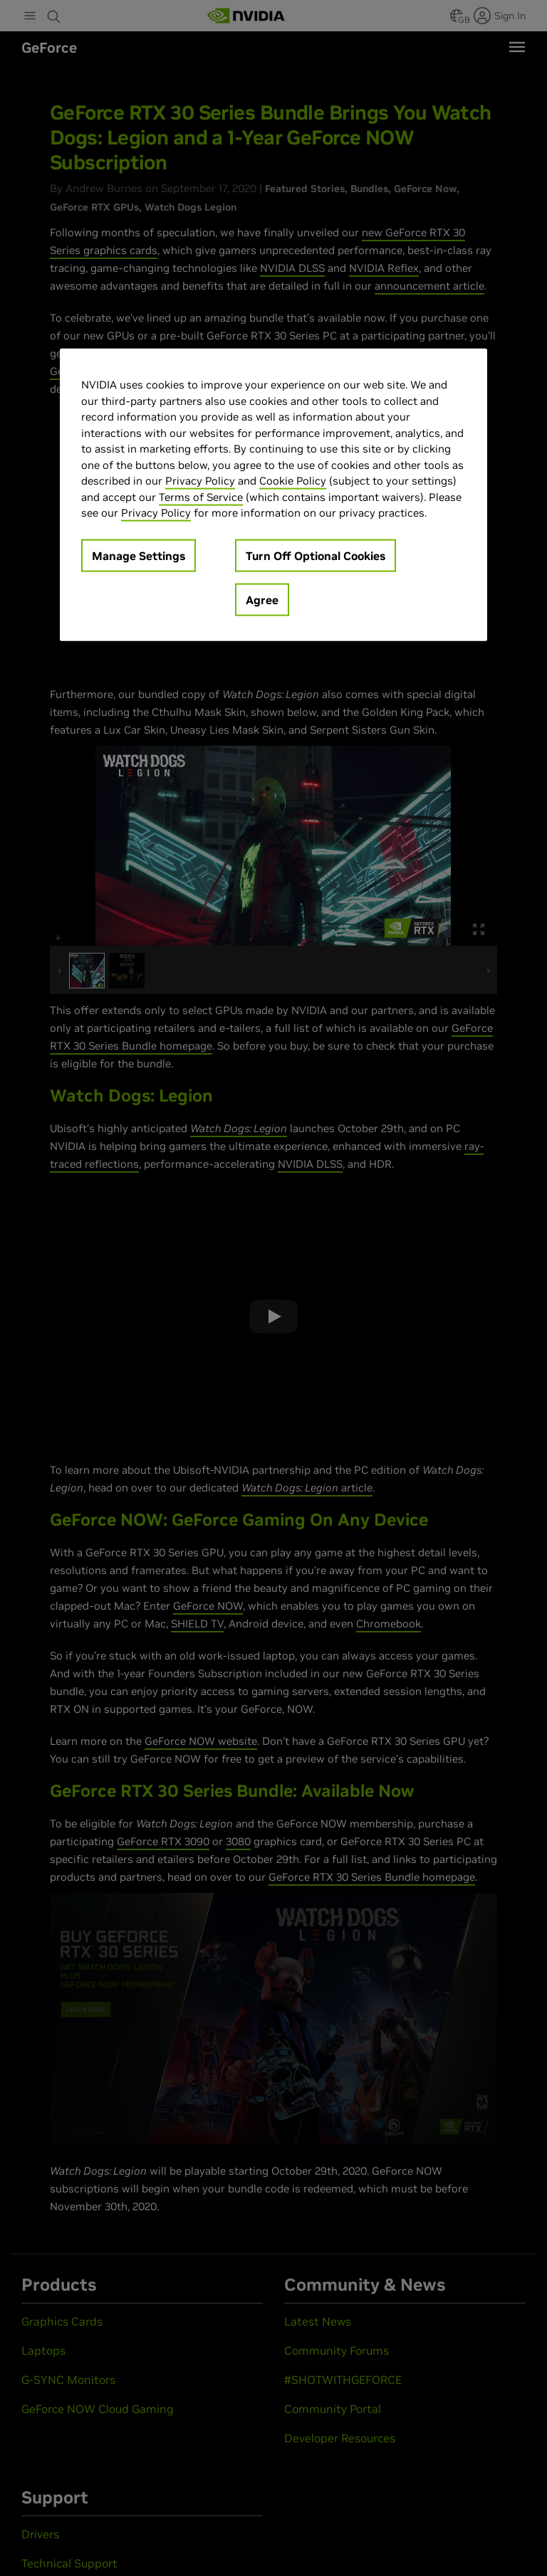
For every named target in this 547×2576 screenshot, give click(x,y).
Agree (262, 599)
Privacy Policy (200, 480)
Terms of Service (201, 496)
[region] (273, 495)
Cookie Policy (292, 480)
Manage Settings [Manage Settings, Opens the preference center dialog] (138, 555)
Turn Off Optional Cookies (315, 555)
